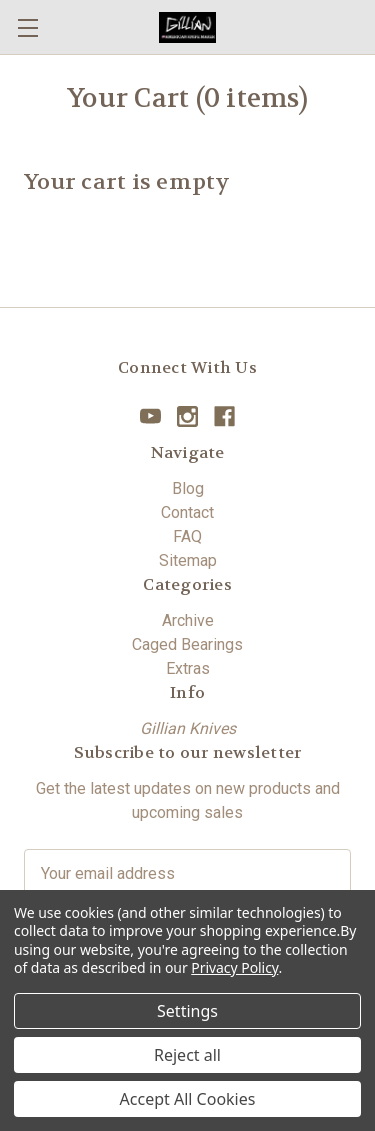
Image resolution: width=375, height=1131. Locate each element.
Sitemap (188, 560)
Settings (187, 1011)
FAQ (187, 536)
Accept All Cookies (188, 1099)
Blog (188, 488)
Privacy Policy (234, 967)
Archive (188, 620)
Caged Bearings (187, 644)
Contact (187, 512)
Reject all (187, 1055)
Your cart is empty (127, 182)
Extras (188, 668)
